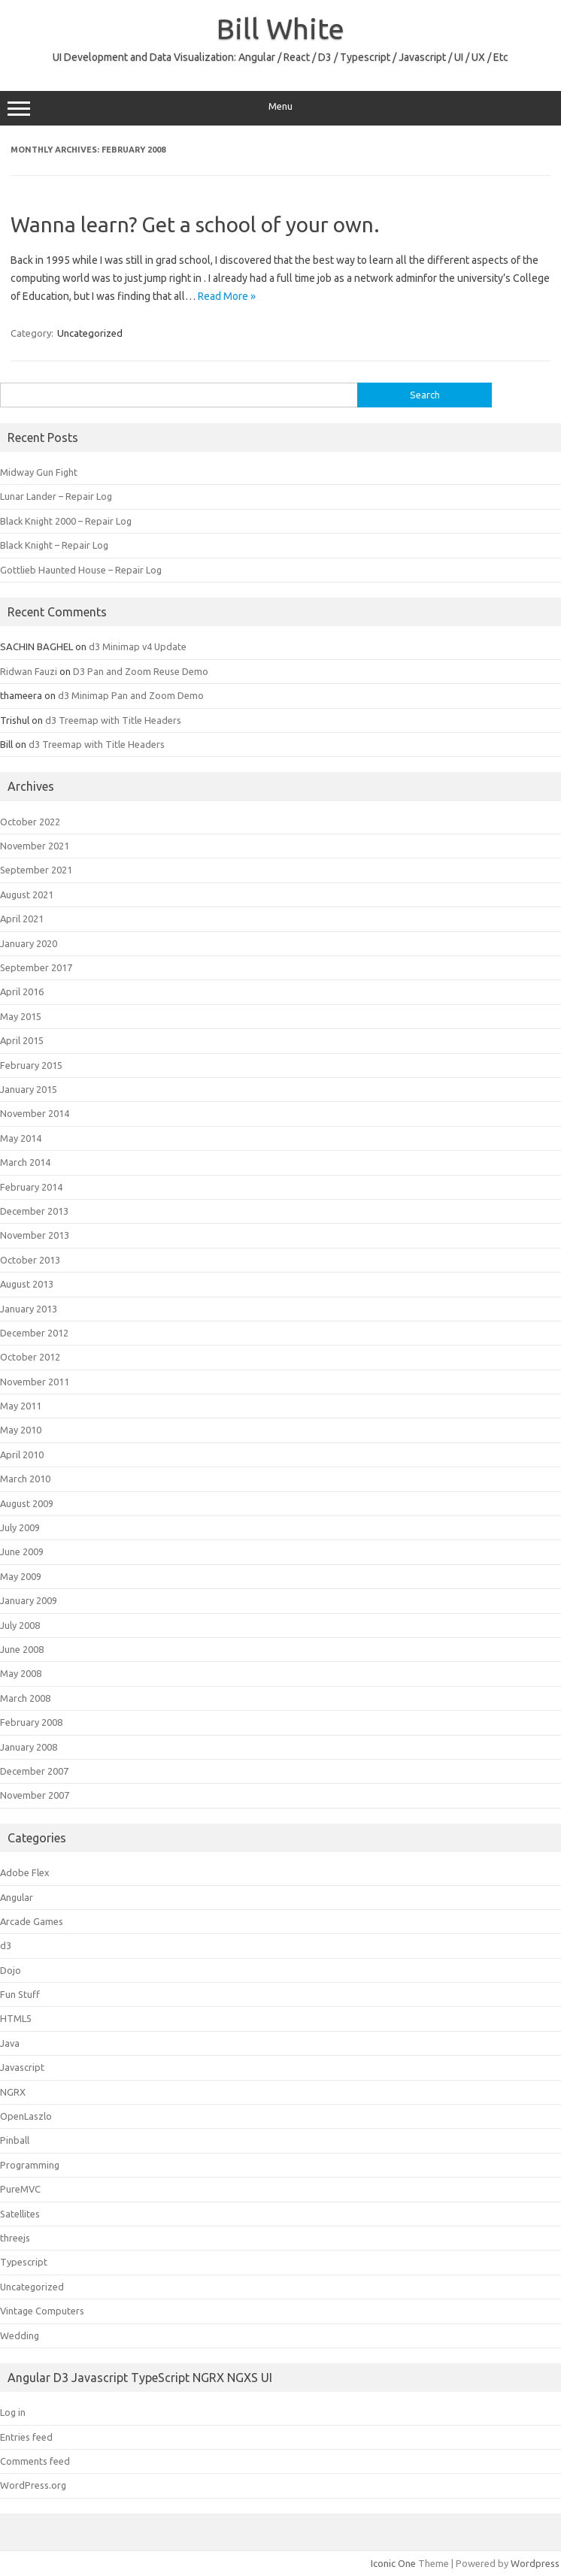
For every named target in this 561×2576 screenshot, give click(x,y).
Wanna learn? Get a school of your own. (195, 224)
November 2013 (34, 1235)
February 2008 (31, 1722)
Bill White (280, 28)
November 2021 (34, 845)
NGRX (13, 2092)
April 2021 (22, 918)
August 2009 (26, 1503)
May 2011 (20, 1405)
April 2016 (22, 991)
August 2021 (26, 894)
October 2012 (30, 1357)
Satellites (20, 2213)
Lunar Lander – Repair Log (56, 496)
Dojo (10, 1970)
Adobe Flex (25, 1872)
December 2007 (34, 1771)
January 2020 (28, 943)
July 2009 (20, 1527)
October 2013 (30, 1260)
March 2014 (25, 1162)
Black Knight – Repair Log (54, 545)
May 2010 (20, 1429)
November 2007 (34, 1795)
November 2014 (34, 1113)
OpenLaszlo (26, 2116)
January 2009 (28, 1600)
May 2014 (20, 1138)
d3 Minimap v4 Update (137, 646)
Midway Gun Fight (38, 472)
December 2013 (34, 1211)
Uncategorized (90, 333)
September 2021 (36, 869)
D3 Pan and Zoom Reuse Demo (140, 671)
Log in (13, 2412)
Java (10, 2043)
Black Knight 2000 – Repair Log (66, 521)
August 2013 (26, 1284)
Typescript (23, 2262)
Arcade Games (31, 1921)
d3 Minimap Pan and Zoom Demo (131, 695)
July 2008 (20, 1625)
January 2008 (28, 1747)
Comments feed (35, 2461)
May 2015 (20, 1016)
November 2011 (34, 1381)
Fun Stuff (20, 1994)
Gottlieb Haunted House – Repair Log (81, 570)
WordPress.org (33, 2485)
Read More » (227, 296)
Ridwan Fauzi (28, 671)
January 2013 (28, 1308)
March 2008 (25, 1698)
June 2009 (22, 1551)
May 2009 (20, 1576)
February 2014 (31, 1187)
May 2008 (20, 1673)
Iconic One (393, 2563)
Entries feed (26, 2437)
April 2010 (22, 1454)
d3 (5, 1945)
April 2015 (22, 1040)
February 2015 (31, 1065)
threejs (15, 2237)
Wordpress (535, 2563)
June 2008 (22, 1649)
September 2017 (36, 967)
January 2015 (28, 1089)
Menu (280, 108)
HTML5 (16, 2018)
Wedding (19, 2335)
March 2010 (25, 1478)
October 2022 (30, 821)
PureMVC (20, 2189)
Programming (29, 2165)
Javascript (22, 2067)
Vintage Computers (42, 2310)
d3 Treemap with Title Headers (113, 720)
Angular (16, 1897)
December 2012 (34, 1332)
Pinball (14, 2140)
